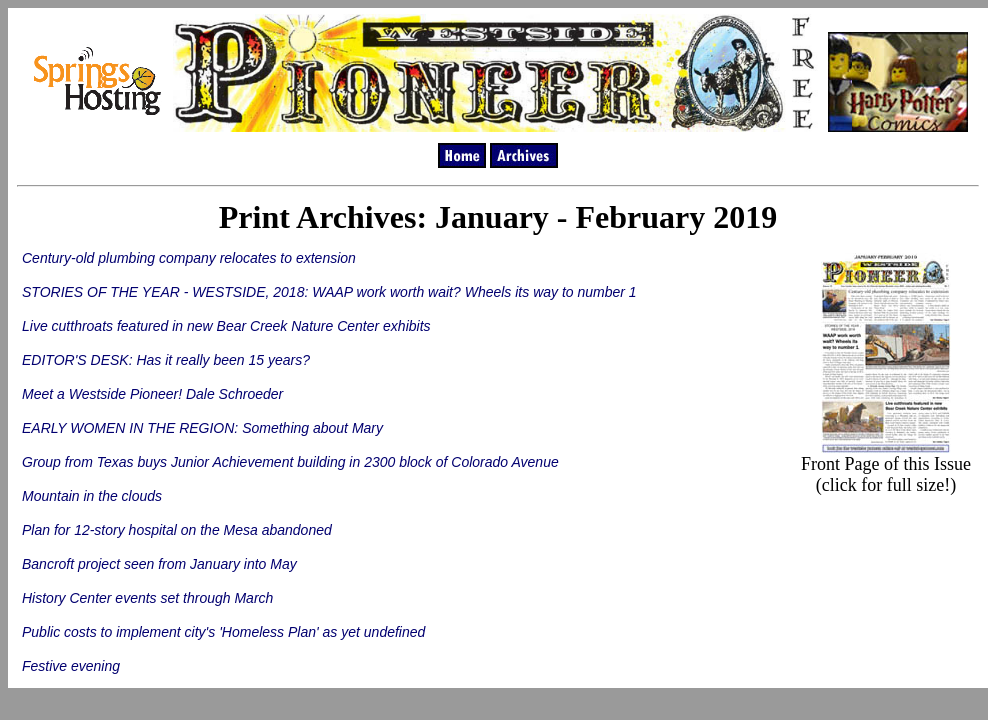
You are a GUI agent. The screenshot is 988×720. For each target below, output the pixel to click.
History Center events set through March (147, 598)
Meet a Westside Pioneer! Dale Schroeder (152, 394)
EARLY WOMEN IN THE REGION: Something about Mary (202, 428)
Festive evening (71, 666)
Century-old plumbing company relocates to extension (189, 258)
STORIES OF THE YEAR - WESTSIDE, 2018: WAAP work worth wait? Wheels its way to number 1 (329, 292)
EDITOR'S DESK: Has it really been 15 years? (166, 360)
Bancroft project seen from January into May (159, 564)
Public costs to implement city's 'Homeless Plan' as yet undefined (223, 632)
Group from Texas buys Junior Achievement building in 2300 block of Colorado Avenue (290, 462)
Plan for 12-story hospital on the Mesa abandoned (177, 530)
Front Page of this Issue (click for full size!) (886, 466)
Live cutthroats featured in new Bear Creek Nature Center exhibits (226, 326)
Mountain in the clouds (92, 496)
